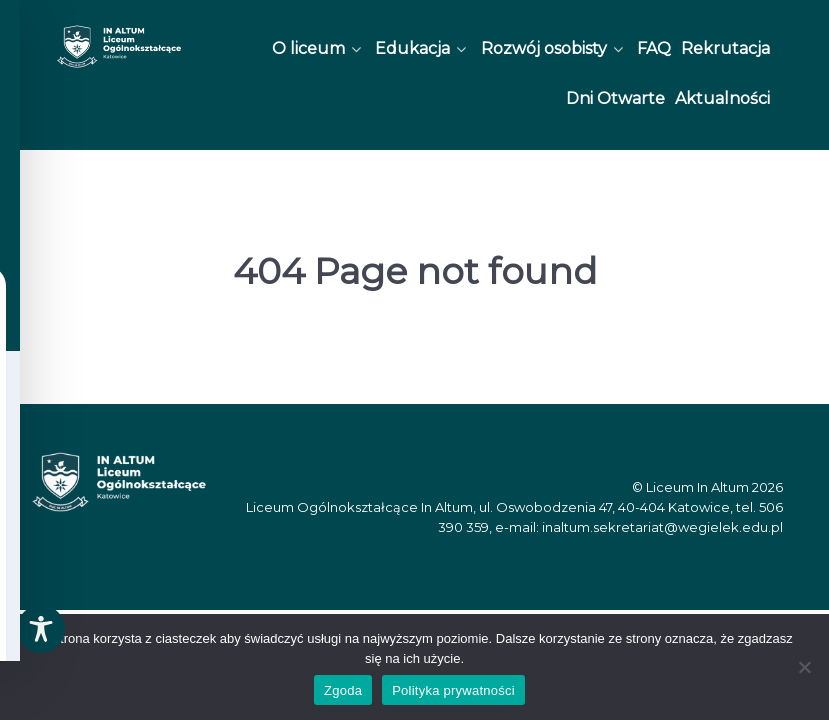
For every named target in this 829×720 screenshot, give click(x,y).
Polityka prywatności (453, 690)
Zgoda (343, 690)
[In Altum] (119, 46)
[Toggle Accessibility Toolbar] (41, 629)
